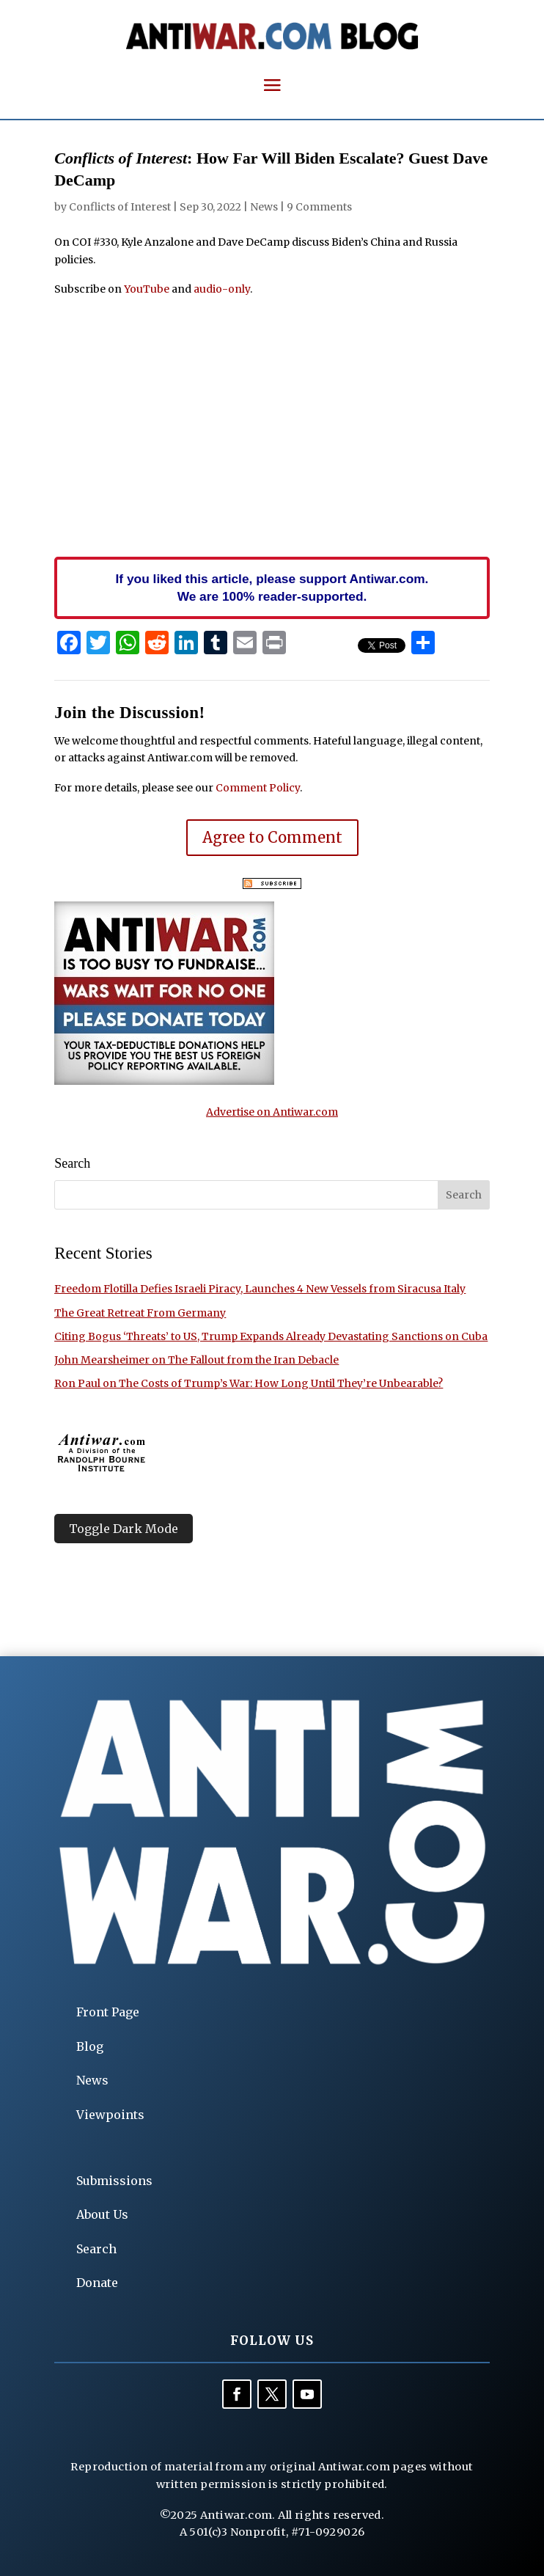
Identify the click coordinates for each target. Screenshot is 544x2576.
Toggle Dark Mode (123, 1528)
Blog (89, 2046)
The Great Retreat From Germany (140, 1313)
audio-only (222, 289)
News (264, 206)
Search (96, 2249)
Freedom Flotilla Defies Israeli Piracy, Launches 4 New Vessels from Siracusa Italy (260, 1288)
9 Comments (319, 206)
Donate (97, 2282)
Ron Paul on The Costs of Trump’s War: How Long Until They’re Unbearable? (248, 1383)
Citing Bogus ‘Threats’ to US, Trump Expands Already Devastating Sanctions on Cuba (271, 1336)
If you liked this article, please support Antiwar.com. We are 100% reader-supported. (272, 587)
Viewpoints (110, 2114)
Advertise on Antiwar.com (272, 1112)
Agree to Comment (272, 837)
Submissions (114, 2180)
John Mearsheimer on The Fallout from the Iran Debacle (196, 1359)
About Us (102, 2214)
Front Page (107, 2012)
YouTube (146, 289)
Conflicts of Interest (120, 206)
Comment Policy (258, 787)
